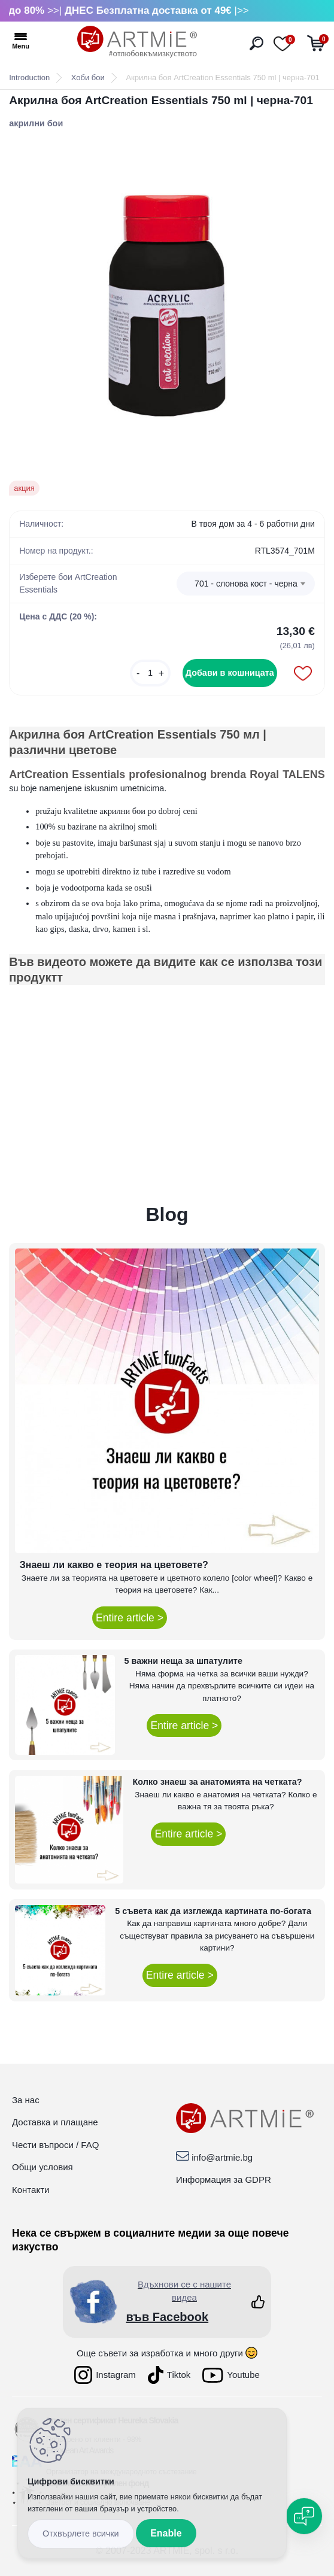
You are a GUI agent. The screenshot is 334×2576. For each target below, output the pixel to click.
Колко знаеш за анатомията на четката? (217, 1782)
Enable (165, 2533)
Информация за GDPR (223, 2179)
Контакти (30, 2190)
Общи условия (42, 2167)
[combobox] (246, 584)
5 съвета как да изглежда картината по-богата (213, 1911)
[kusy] (150, 673)
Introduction (29, 77)
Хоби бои (88, 77)
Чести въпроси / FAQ (55, 2145)
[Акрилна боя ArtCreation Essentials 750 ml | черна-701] (167, 305)
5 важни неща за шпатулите (183, 1661)
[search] (256, 43)
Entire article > (129, 1618)
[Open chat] (304, 2516)
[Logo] (137, 42)
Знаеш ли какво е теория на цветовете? (114, 1565)
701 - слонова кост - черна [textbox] (246, 583)
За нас (26, 2100)
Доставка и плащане (55, 2122)
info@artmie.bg (222, 2157)
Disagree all (81, 2533)
